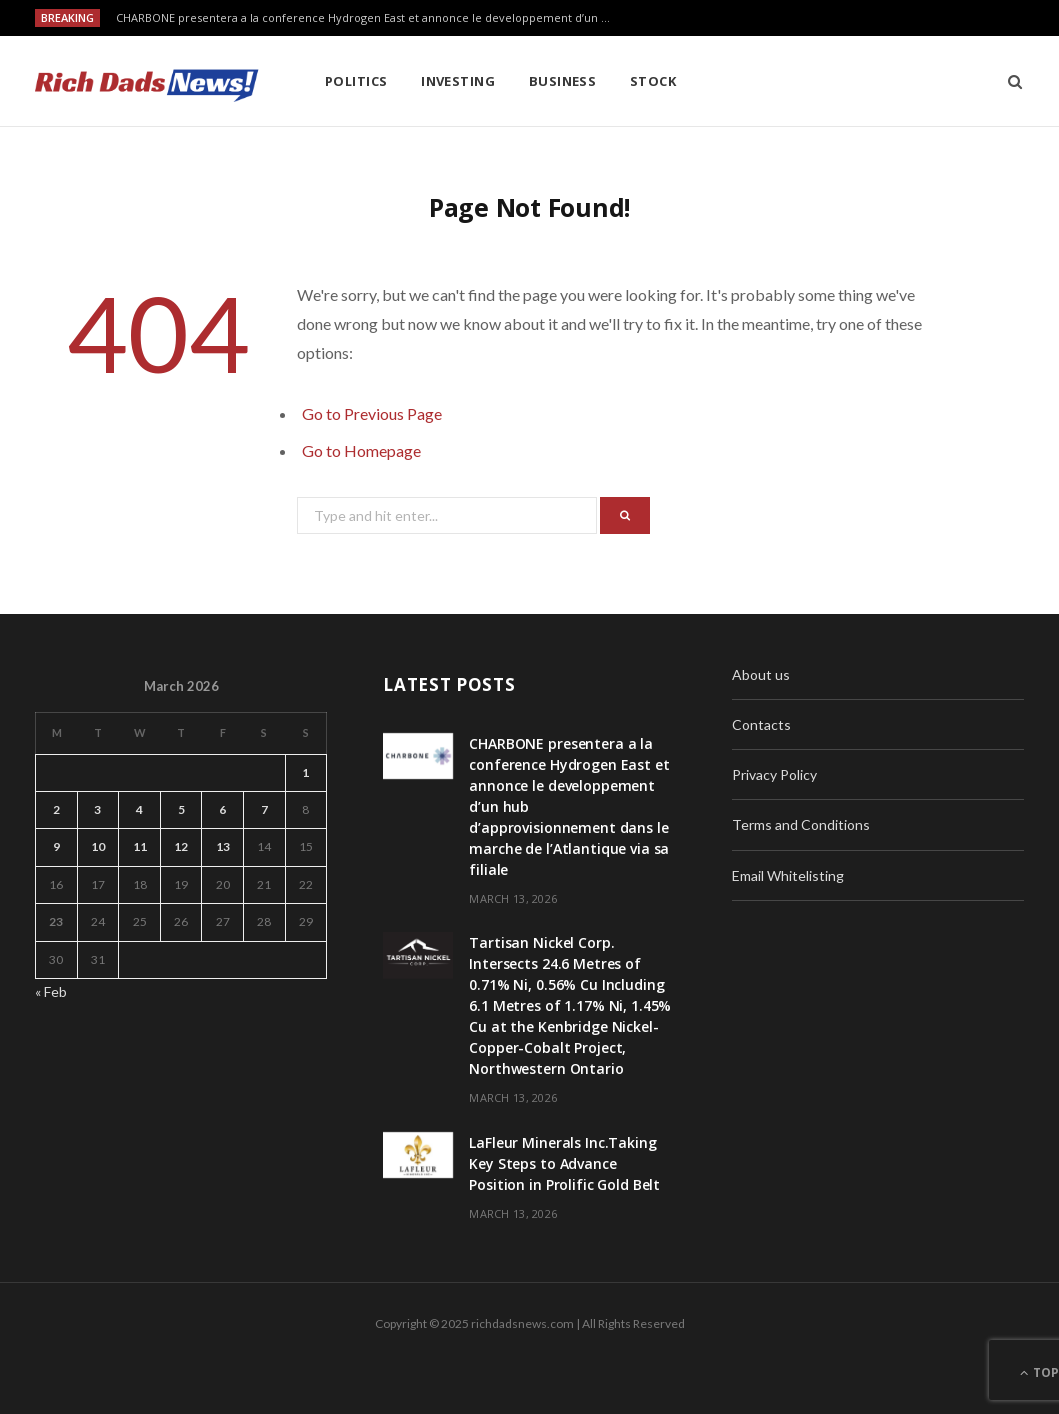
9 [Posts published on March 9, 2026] (56, 846)
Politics (356, 81)
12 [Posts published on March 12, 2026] (181, 846)
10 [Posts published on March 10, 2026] (98, 846)
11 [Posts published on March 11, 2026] (140, 846)
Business (563, 81)
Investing (458, 81)
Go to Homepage (361, 450)
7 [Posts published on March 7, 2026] (264, 809)
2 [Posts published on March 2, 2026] (56, 809)
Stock (653, 81)
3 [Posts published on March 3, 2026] (97, 809)
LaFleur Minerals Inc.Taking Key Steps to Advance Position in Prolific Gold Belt (564, 1163)
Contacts (761, 724)
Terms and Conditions (801, 824)
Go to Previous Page (372, 413)
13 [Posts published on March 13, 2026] (223, 846)
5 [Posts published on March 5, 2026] (181, 809)
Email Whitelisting (788, 875)
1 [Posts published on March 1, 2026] (305, 772)
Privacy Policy (774, 774)
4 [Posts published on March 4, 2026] (139, 809)
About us (761, 674)
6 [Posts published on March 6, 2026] (222, 809)
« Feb (51, 991)
